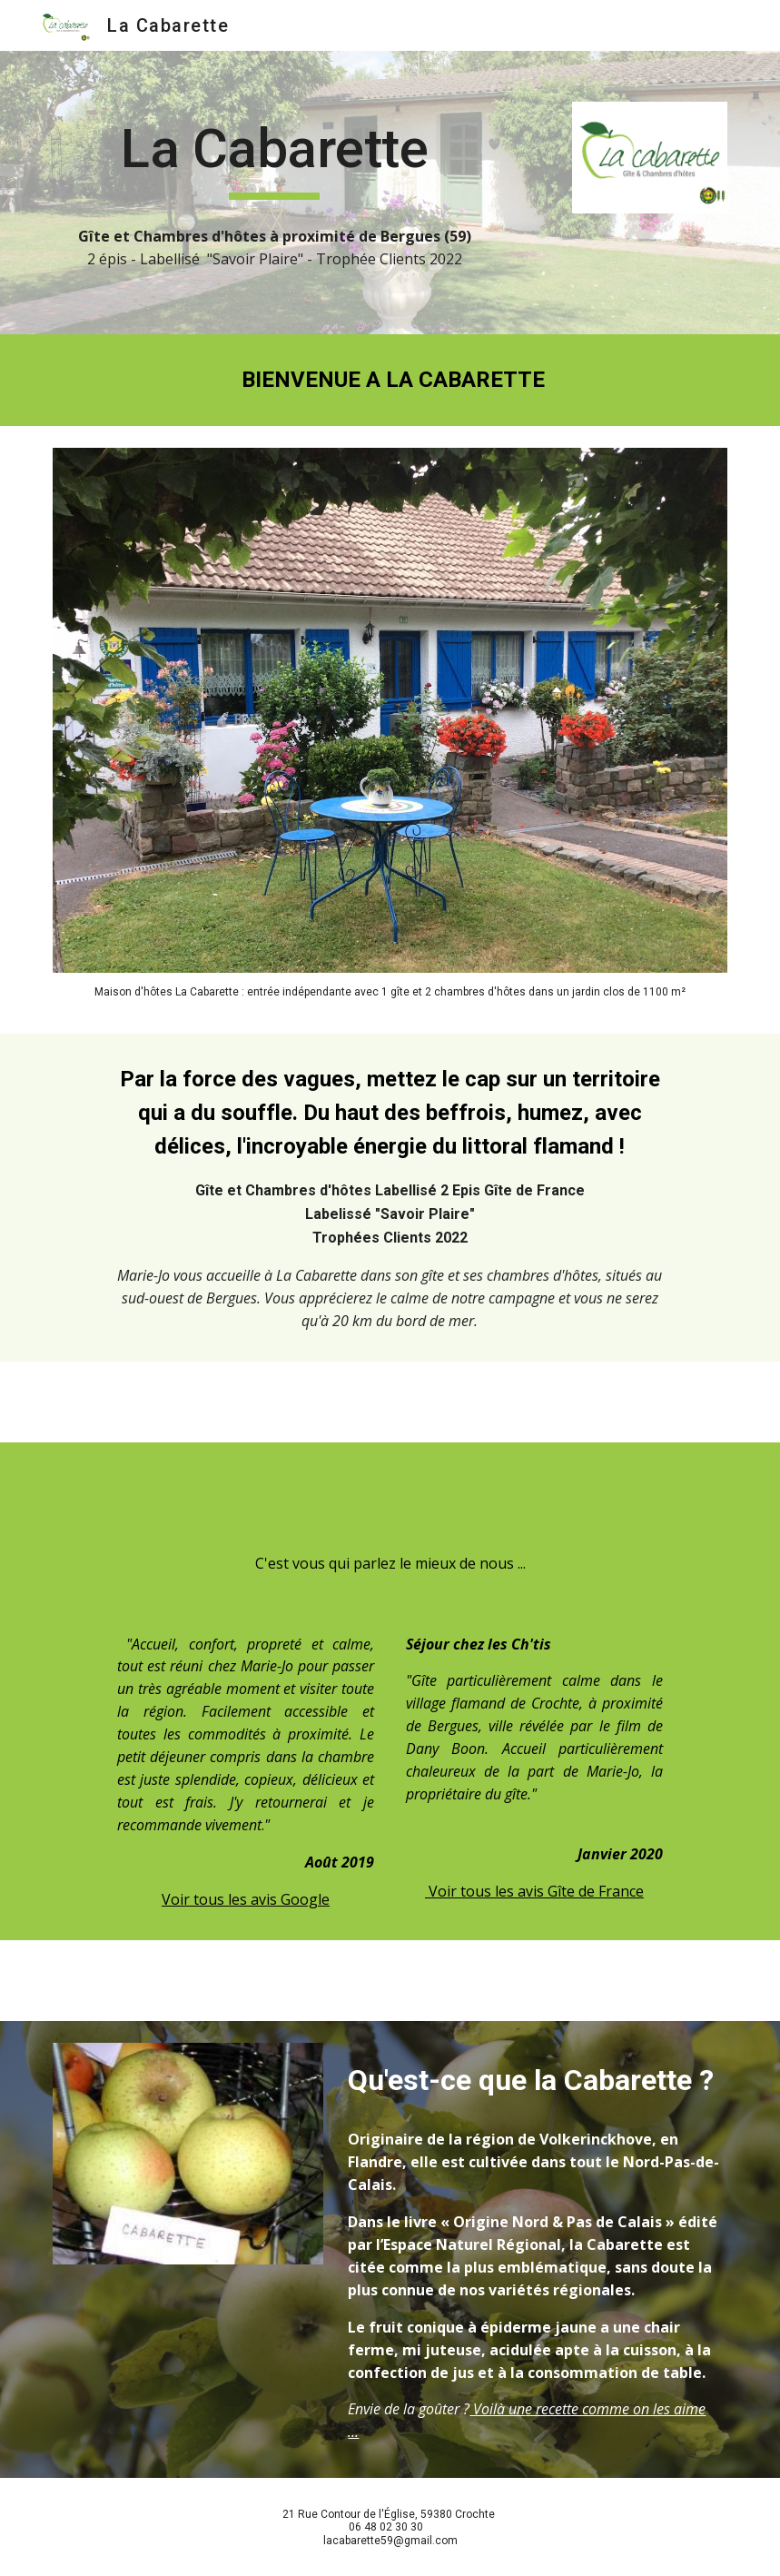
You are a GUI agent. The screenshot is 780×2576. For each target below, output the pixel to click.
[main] (275, 157)
